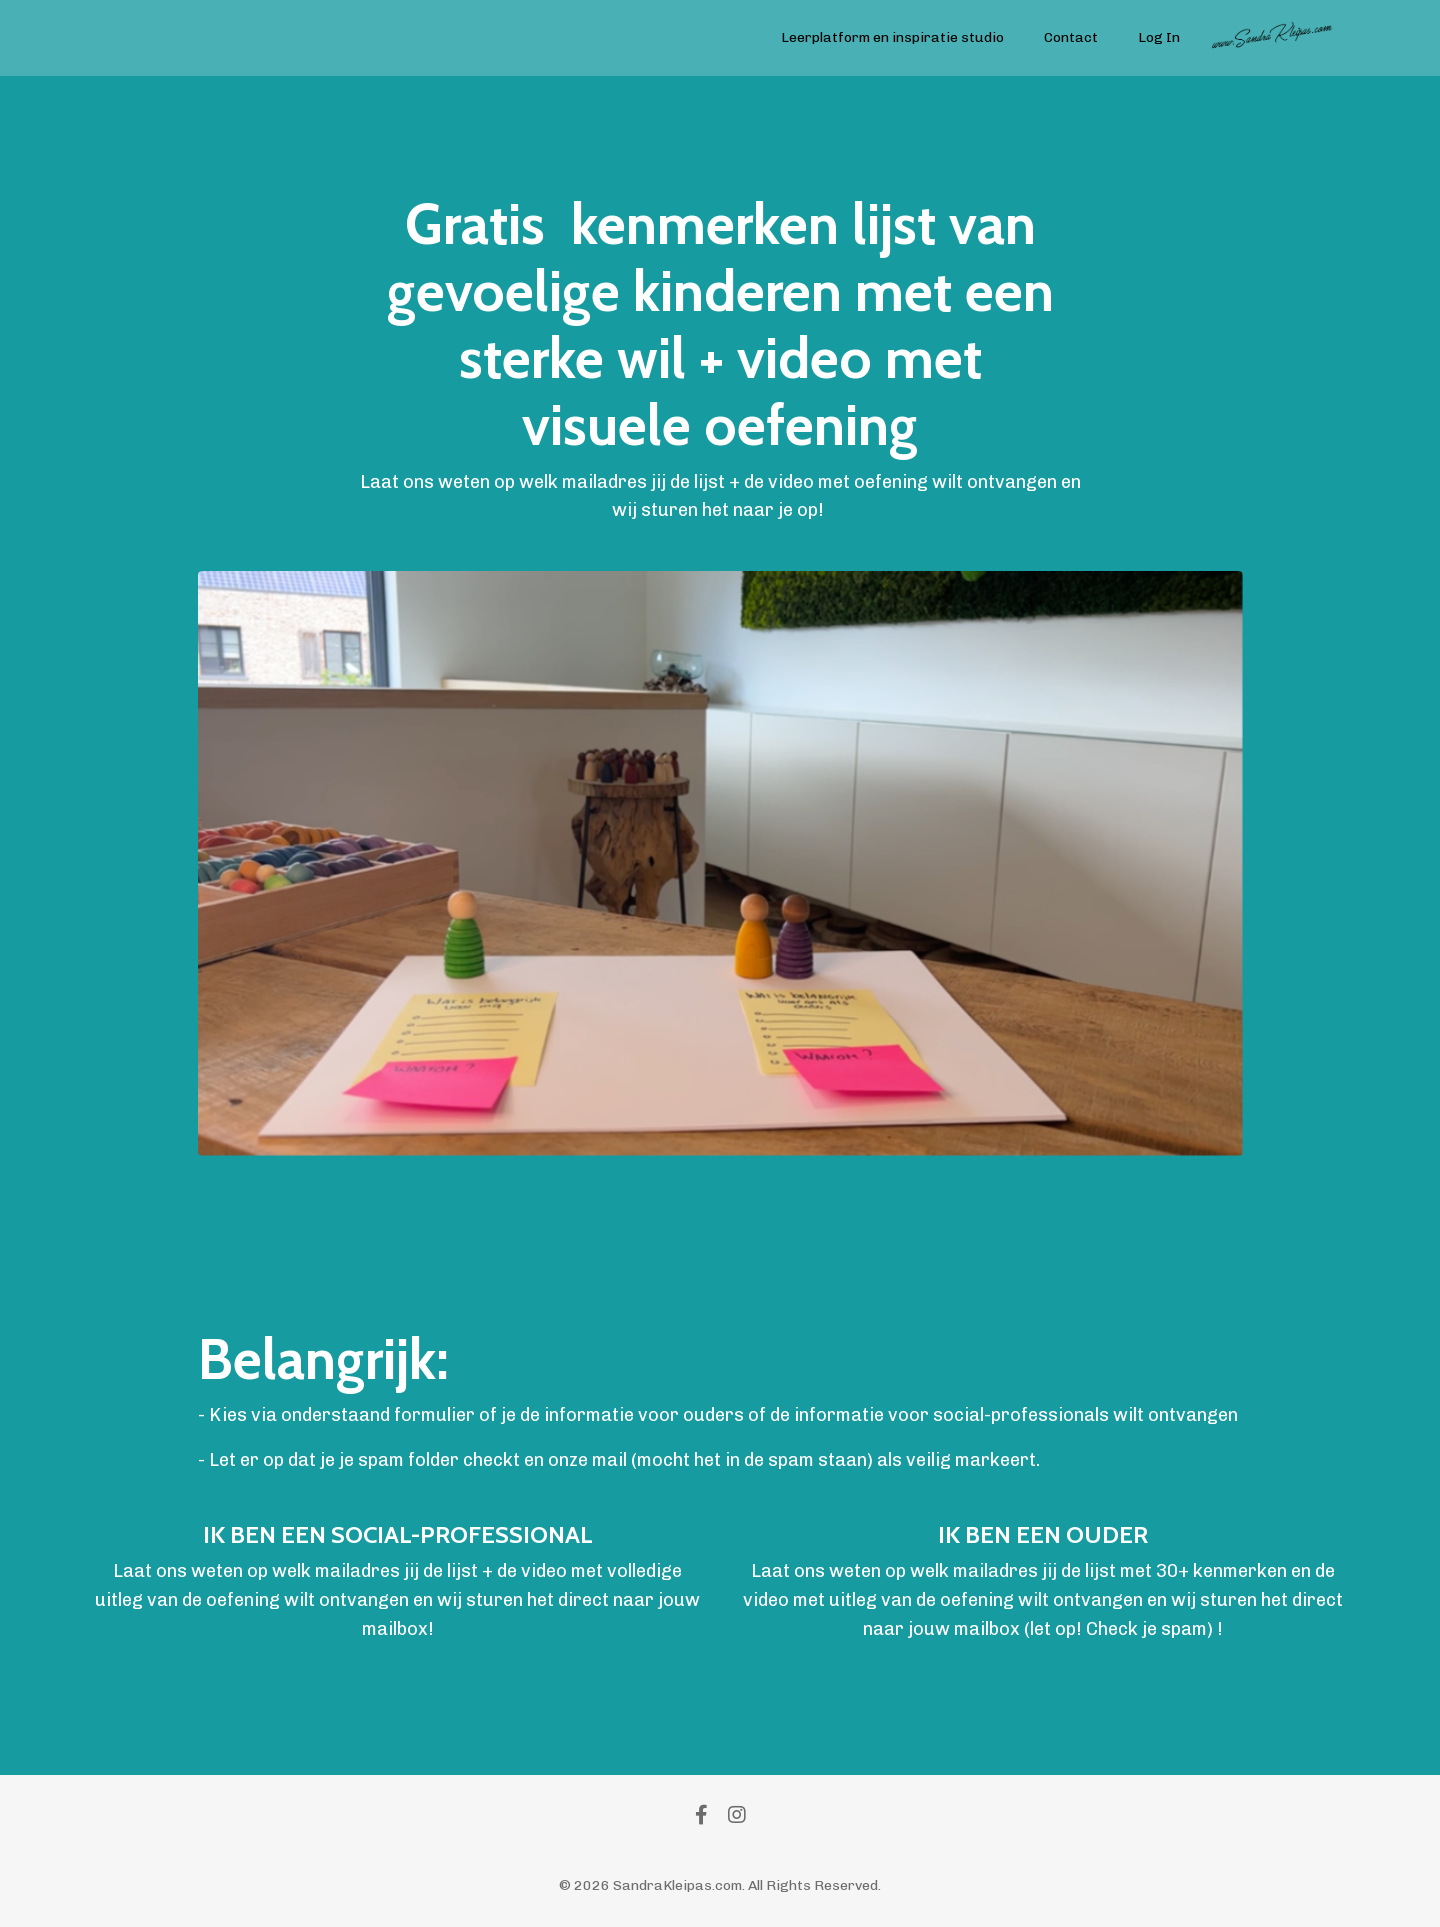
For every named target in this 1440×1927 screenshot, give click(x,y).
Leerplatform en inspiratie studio (892, 37)
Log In (1159, 37)
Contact (1071, 37)
